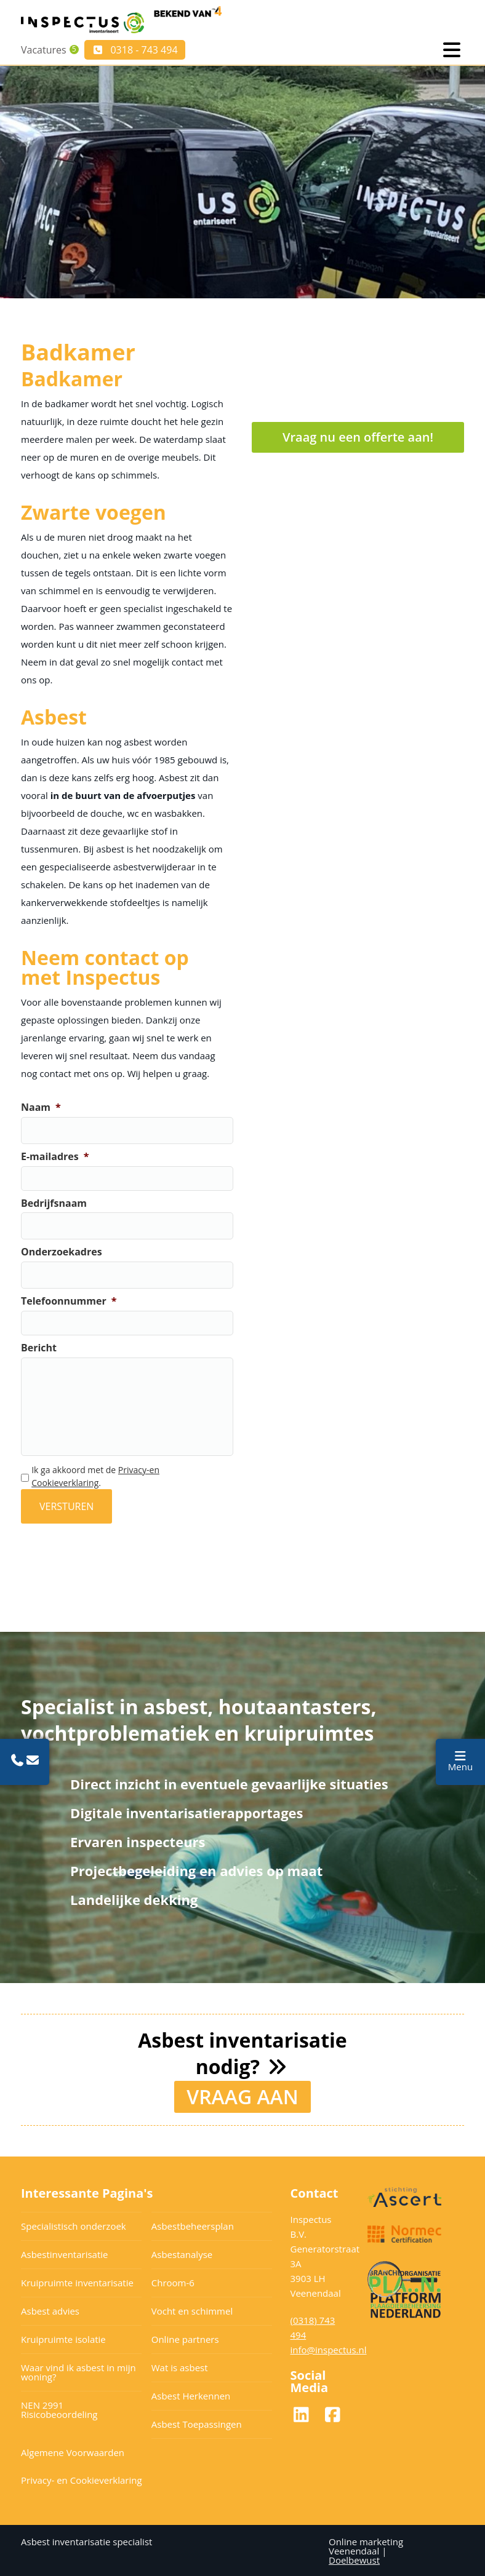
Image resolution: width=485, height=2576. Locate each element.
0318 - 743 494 (136, 50)
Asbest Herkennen (191, 2394)
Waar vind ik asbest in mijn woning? (78, 2371)
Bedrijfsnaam (54, 1203)
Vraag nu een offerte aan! (358, 437)
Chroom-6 (172, 2281)
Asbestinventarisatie (64, 2253)
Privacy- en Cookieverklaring (81, 2479)
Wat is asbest (179, 2366)
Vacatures (43, 50)
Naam (41, 1107)
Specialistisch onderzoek (73, 2225)
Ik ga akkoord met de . (95, 1476)
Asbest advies (50, 2310)
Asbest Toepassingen (196, 2423)
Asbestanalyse (181, 2253)
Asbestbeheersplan (192, 2225)
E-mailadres (55, 1156)
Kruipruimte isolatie (63, 2338)
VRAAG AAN (242, 2095)
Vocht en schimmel (192, 2310)
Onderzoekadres (61, 1252)
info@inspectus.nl (329, 2348)
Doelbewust (354, 2559)
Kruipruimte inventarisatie (77, 2281)
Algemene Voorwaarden (72, 2451)
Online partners (185, 2338)
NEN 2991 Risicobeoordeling (59, 2408)
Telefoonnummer (68, 1301)
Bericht (39, 1348)
